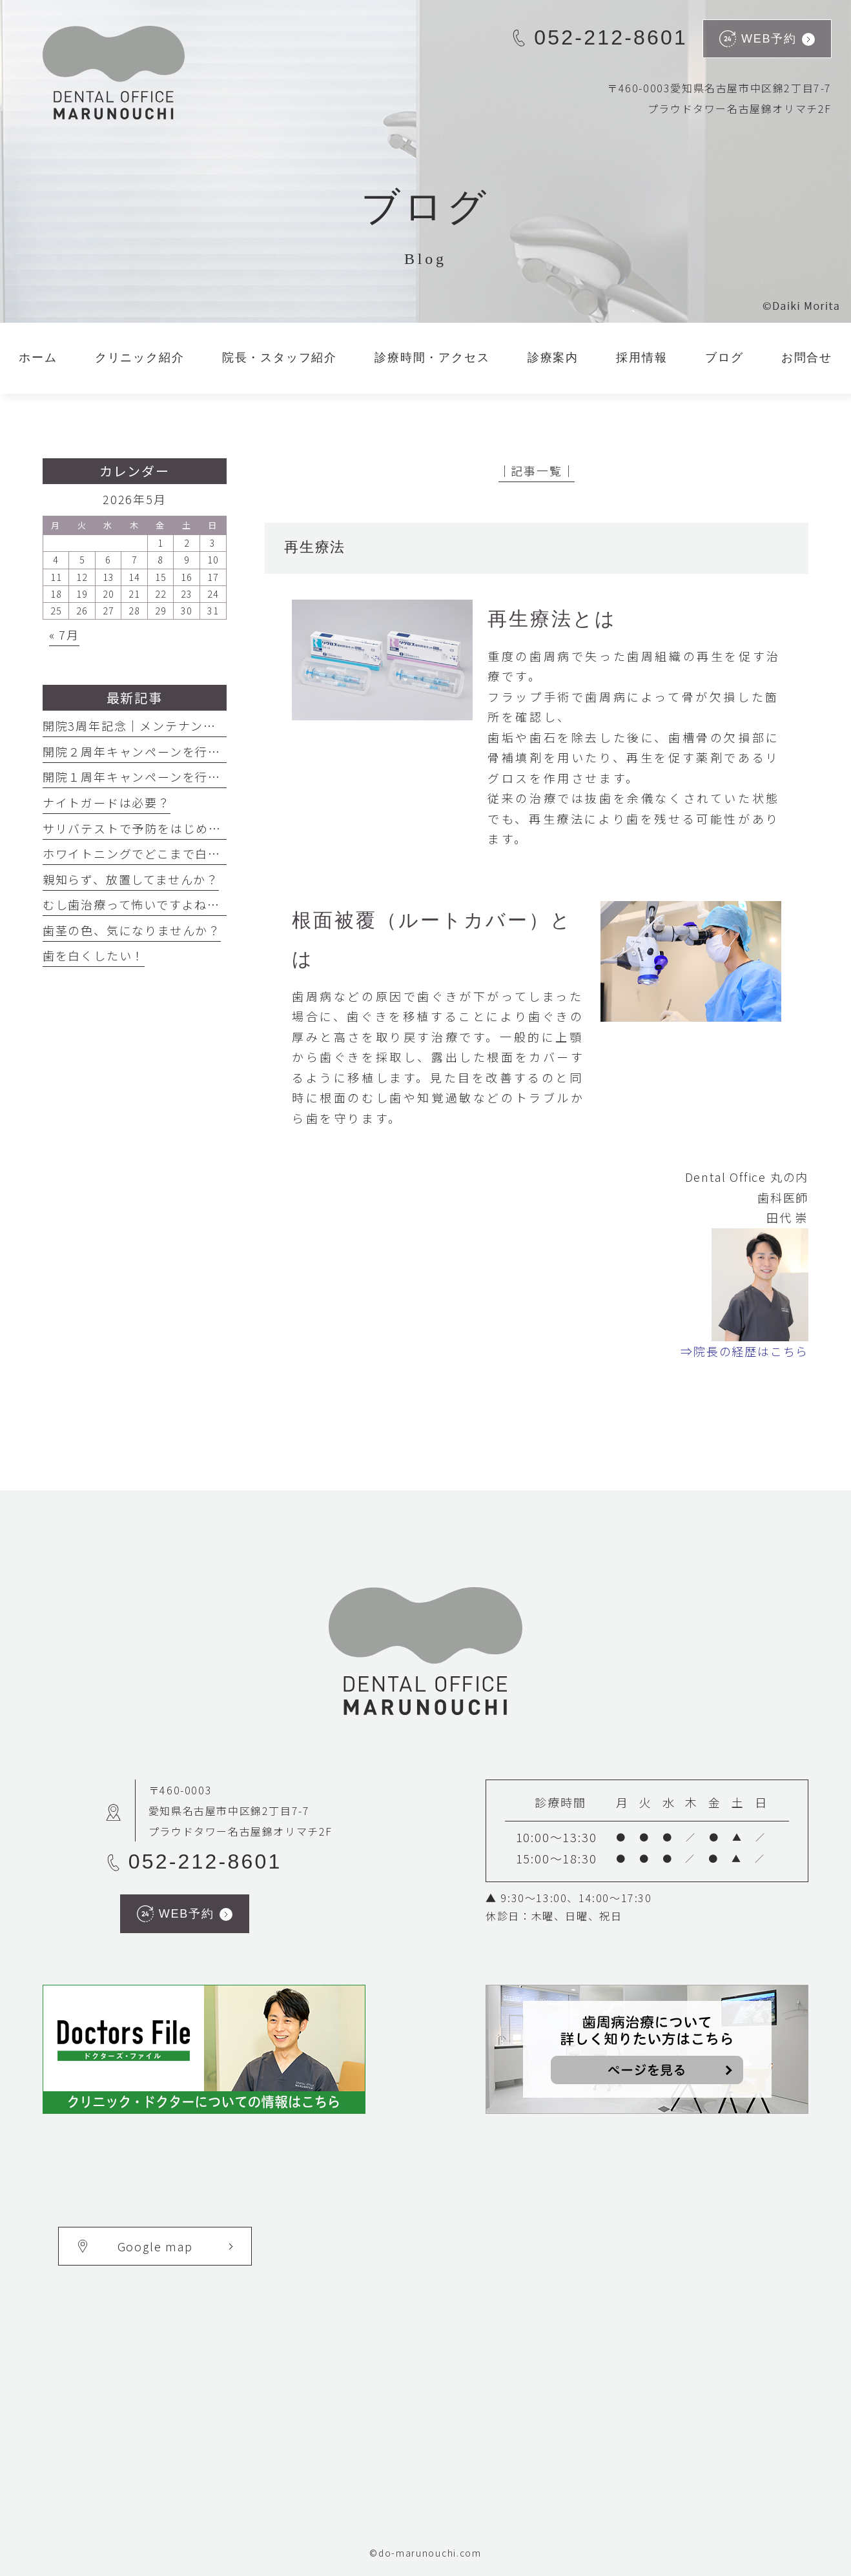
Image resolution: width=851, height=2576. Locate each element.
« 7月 (64, 634)
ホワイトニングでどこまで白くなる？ (151, 853)
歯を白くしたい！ (94, 955)
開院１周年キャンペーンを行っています (157, 776)
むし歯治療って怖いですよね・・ (138, 904)
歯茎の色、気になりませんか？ (132, 930)
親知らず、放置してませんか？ (131, 879)
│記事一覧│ (536, 470)
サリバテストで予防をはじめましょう (151, 828)
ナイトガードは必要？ (106, 802)
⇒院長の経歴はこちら (744, 1351)
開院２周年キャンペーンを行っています (157, 751)
